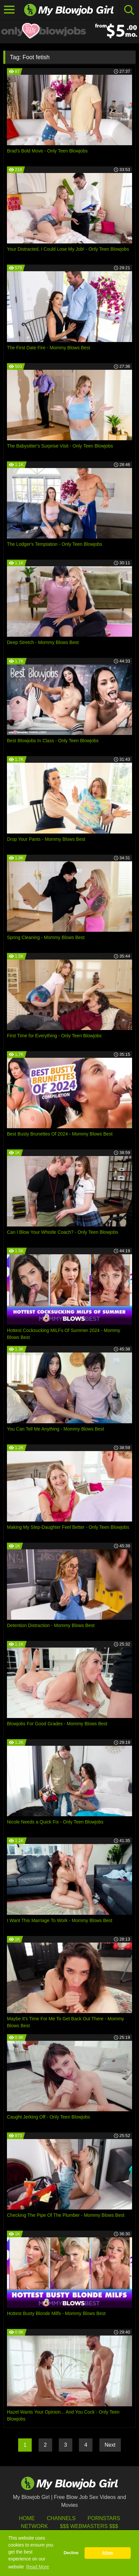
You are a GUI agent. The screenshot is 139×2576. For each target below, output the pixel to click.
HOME (27, 2518)
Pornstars (103, 2518)
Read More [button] (37, 2566)
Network (34, 2526)
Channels (61, 2518)
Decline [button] (71, 2553)
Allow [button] (107, 2553)
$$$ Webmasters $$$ (89, 2526)
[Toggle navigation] (9, 10)
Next (110, 2445)
